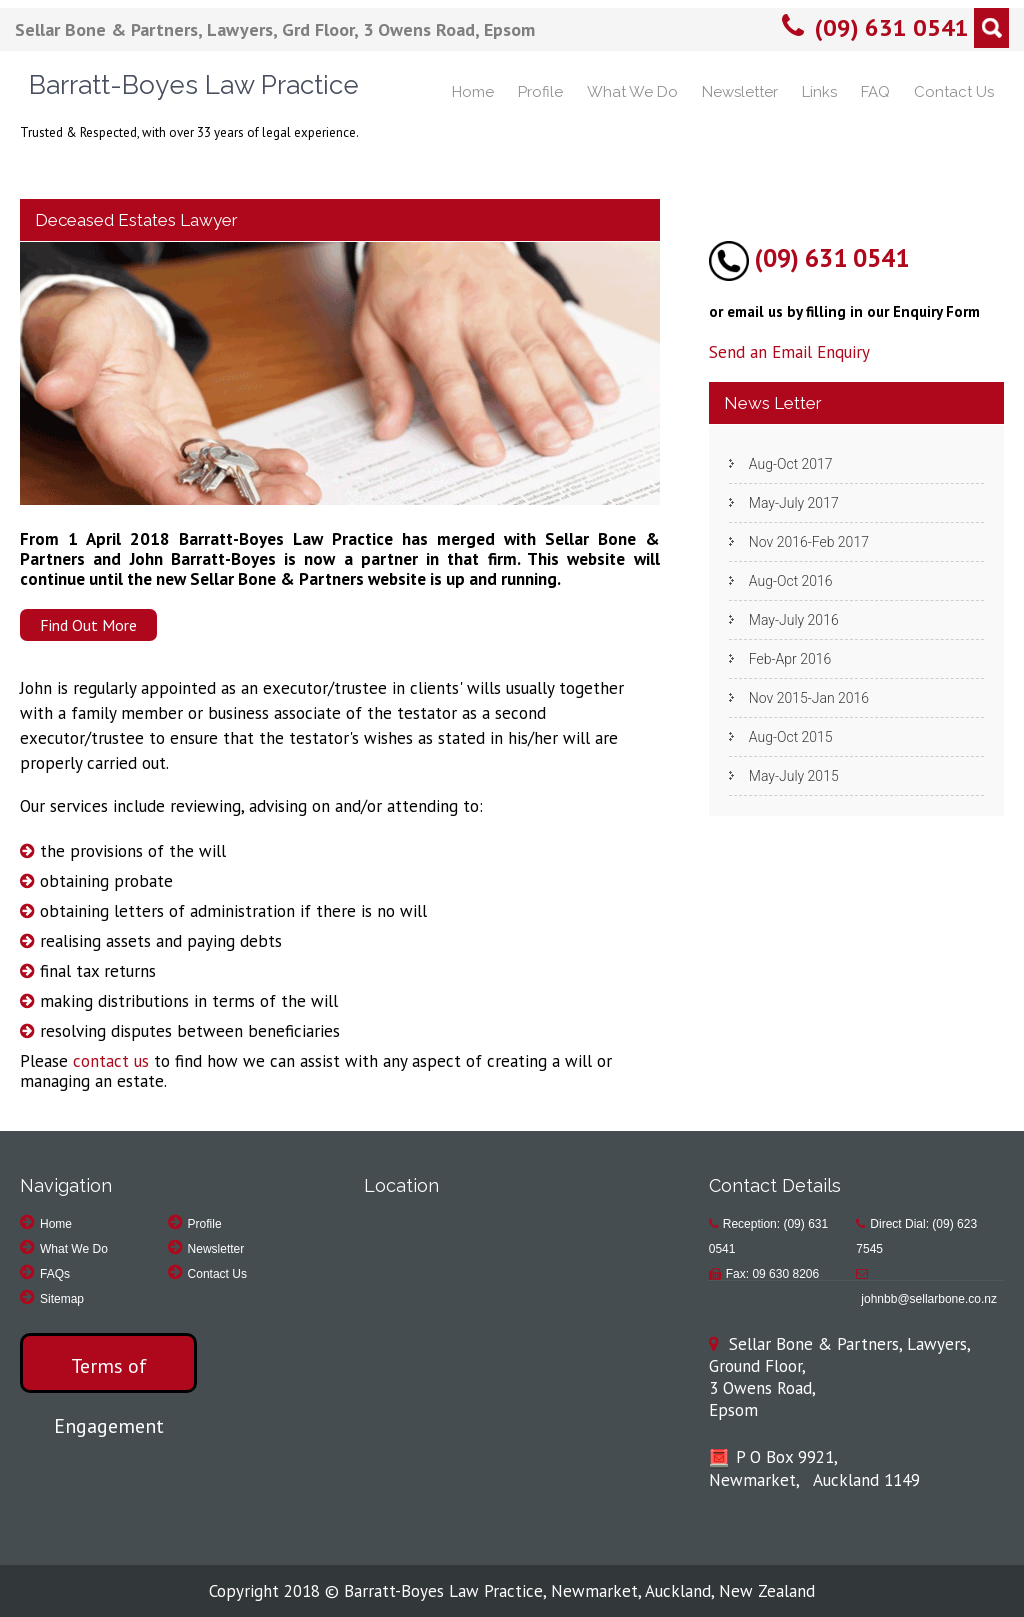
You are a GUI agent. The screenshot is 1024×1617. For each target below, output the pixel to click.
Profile (540, 92)
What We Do (632, 92)
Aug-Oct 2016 (791, 581)
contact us (111, 1061)
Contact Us (954, 92)
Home (473, 92)
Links (819, 92)
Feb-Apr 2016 (790, 659)
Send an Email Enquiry (789, 352)
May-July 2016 (794, 620)
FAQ (875, 92)
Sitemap (62, 1299)
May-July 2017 (794, 503)
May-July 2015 (794, 776)
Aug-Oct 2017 (791, 464)
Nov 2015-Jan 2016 (809, 698)
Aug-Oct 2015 (791, 737)
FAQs (55, 1274)
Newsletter (740, 92)
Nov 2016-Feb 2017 (809, 542)
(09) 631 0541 (892, 27)
